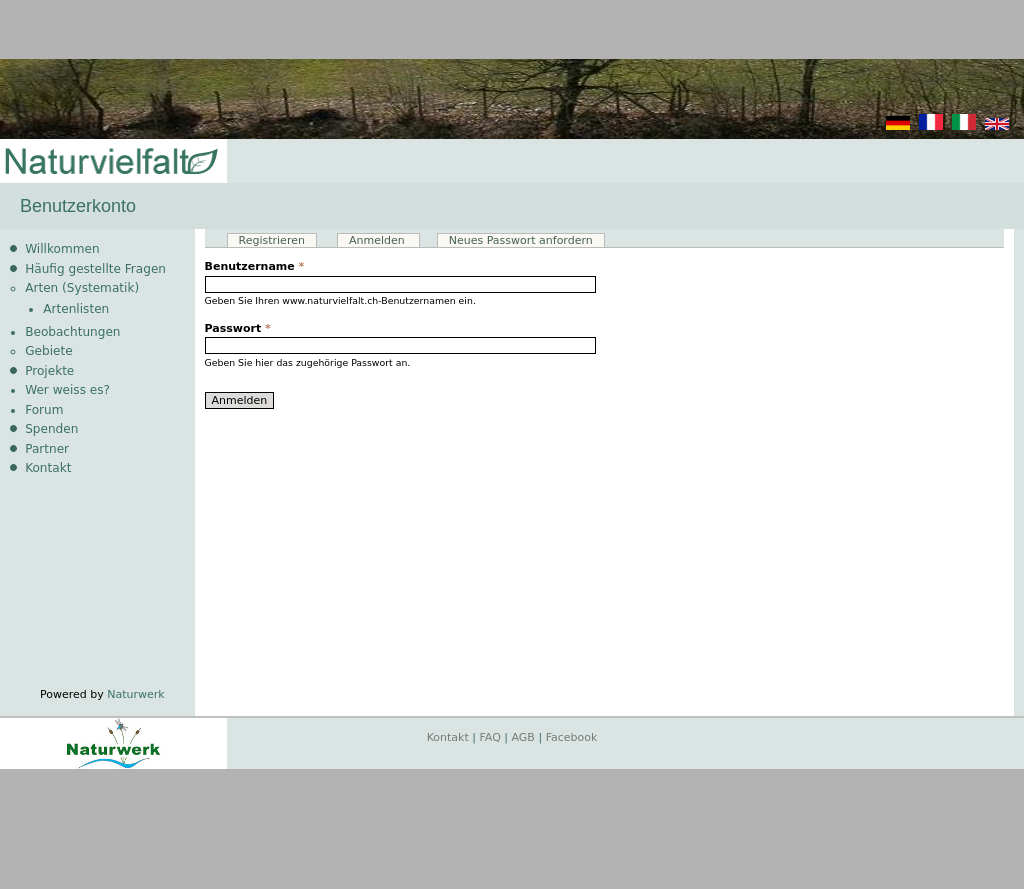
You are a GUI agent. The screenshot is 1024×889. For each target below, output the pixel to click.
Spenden (51, 429)
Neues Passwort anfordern (521, 240)
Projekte (49, 371)
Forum (44, 410)
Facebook (572, 737)
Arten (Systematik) (82, 288)
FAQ (490, 737)
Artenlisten (76, 309)
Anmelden (384, 240)
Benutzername (255, 266)
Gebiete (48, 351)
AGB (523, 737)
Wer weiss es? (67, 390)
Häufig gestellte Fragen (95, 269)
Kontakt (48, 468)
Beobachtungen (72, 332)
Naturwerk (135, 694)
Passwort (238, 328)
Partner (47, 449)
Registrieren (272, 240)
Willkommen (62, 249)
